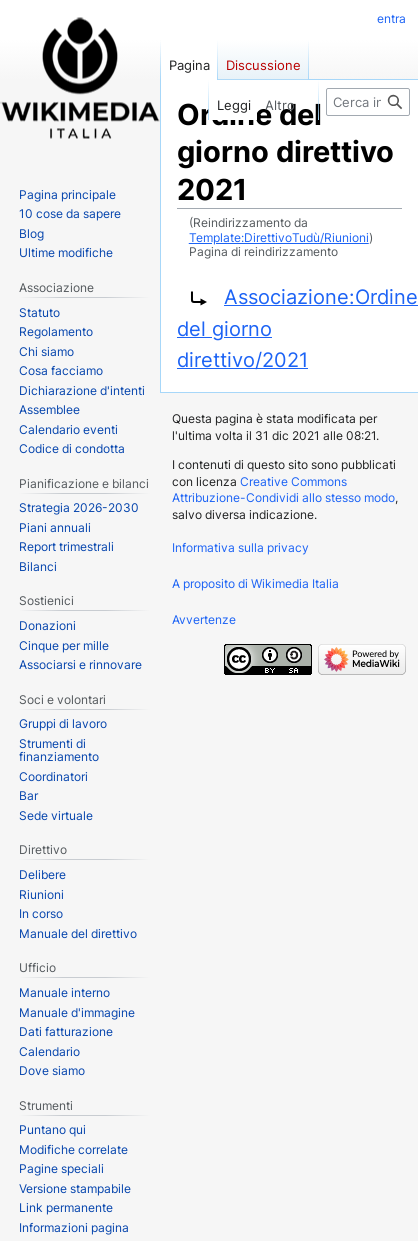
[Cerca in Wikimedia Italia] (368, 102)
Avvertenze (204, 619)
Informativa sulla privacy (240, 547)
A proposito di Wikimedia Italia (255, 583)
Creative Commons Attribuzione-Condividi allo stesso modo (283, 490)
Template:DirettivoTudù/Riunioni (279, 238)
